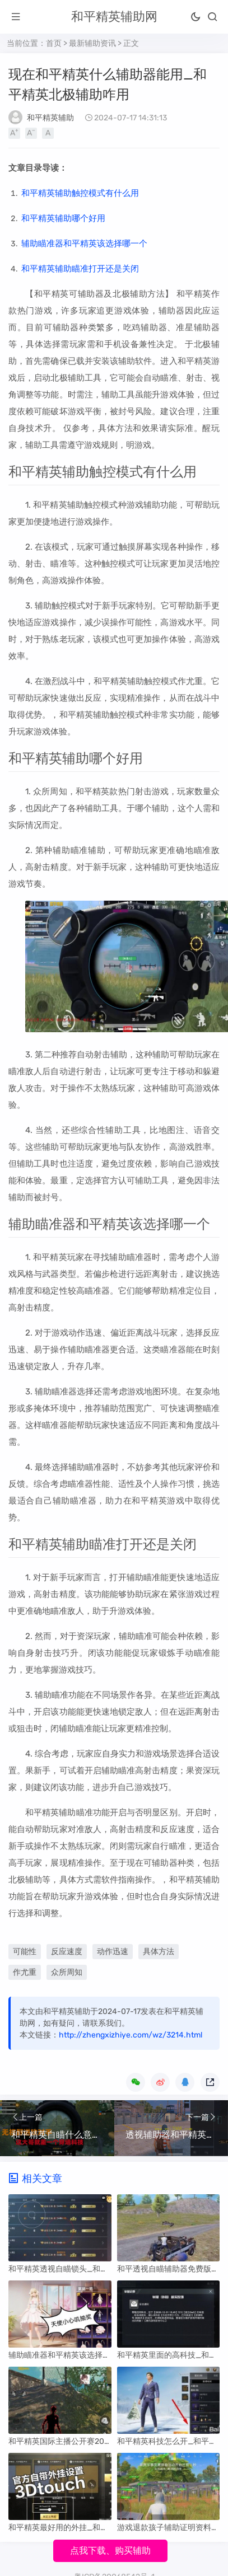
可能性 (24, 1951)
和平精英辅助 (50, 118)
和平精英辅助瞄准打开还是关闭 (80, 269)
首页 (54, 43)
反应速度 (66, 1951)
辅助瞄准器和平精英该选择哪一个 (84, 243)
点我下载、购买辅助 (110, 2550)
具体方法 (158, 1951)
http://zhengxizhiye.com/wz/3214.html (130, 2035)
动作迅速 (112, 1951)
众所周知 (66, 1972)
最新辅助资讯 (92, 43)
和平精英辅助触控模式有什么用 (80, 193)
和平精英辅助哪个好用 (63, 218)
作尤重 (24, 1972)
